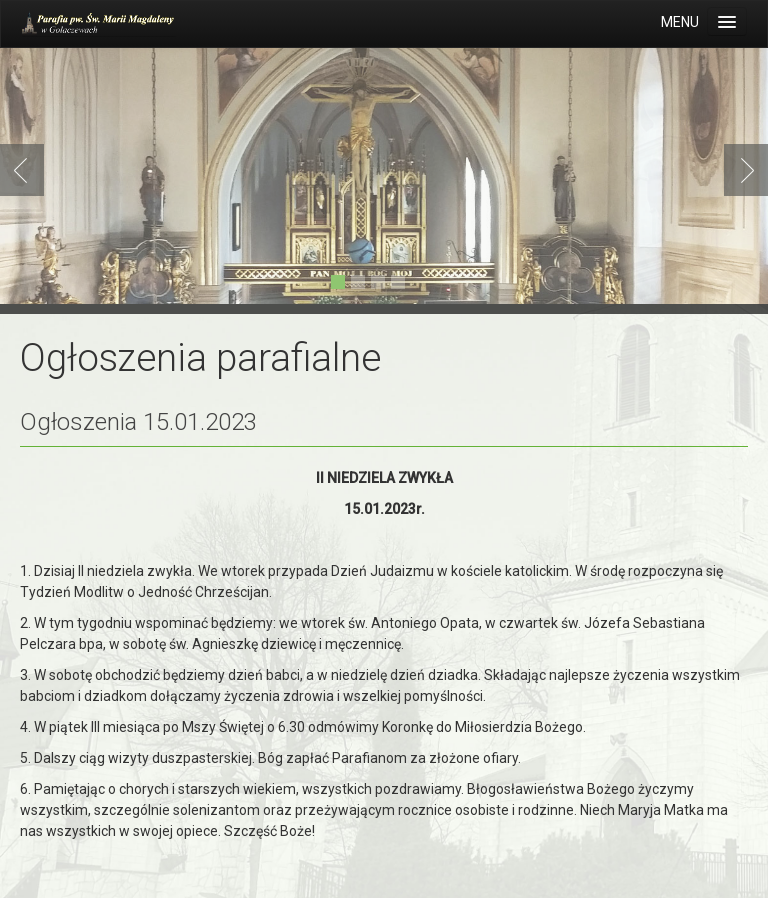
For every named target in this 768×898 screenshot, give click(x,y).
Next (742, 170)
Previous (26, 170)
